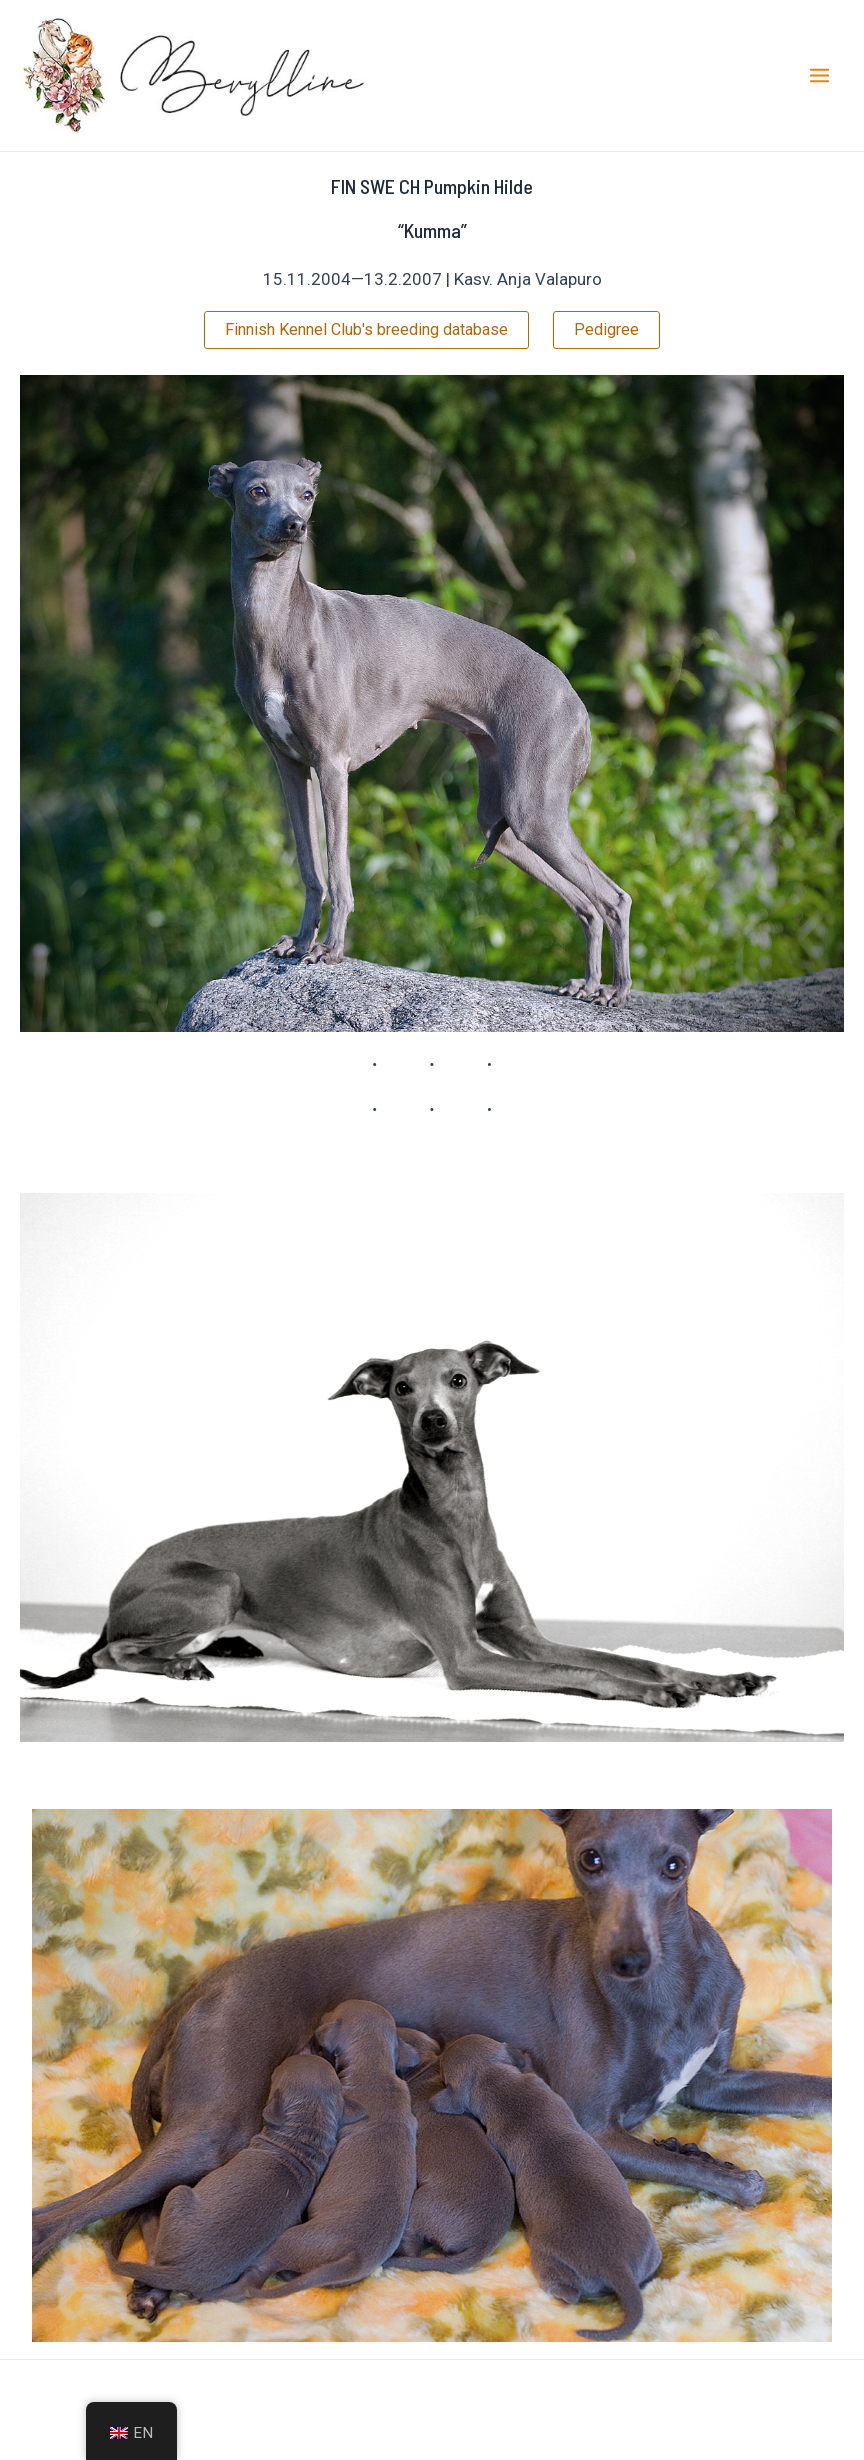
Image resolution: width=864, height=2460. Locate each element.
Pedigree (606, 329)
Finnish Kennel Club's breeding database (366, 329)
